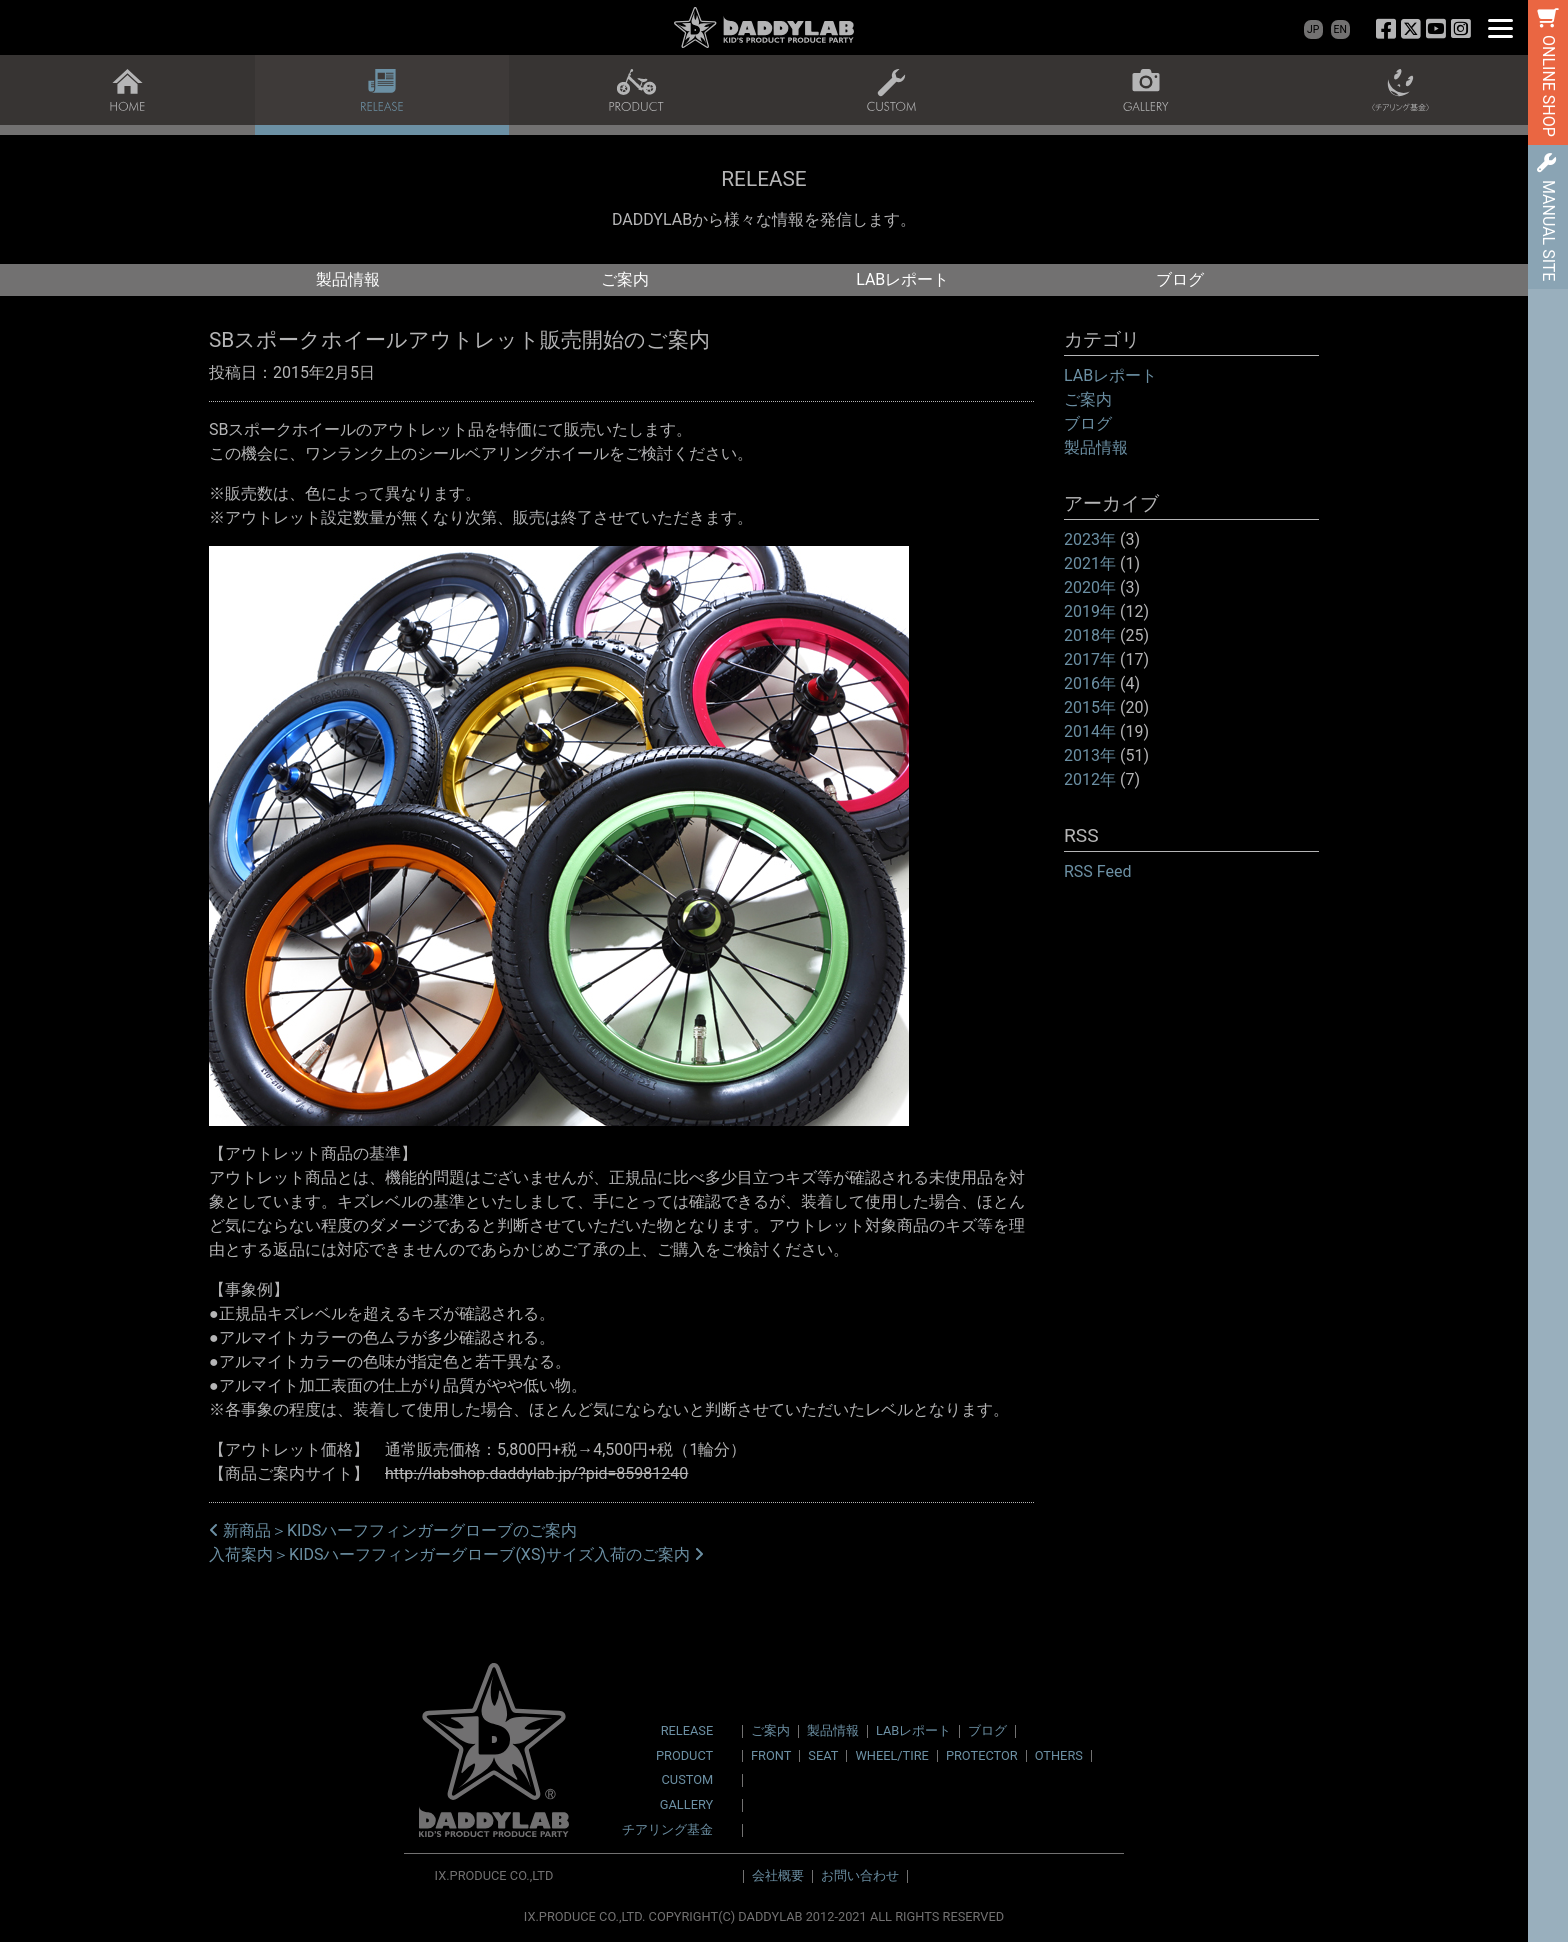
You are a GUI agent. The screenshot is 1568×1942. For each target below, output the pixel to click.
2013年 (1090, 755)
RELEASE (687, 1731)
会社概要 (778, 1875)
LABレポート (902, 279)
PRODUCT (684, 1756)
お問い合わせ (860, 1875)
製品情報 (348, 279)
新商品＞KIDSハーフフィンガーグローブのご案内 (393, 1530)
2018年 (1090, 635)
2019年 (1090, 611)
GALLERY (686, 1805)
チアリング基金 (667, 1830)
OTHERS (1059, 1755)
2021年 (1090, 563)
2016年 (1090, 683)
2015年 (1090, 707)
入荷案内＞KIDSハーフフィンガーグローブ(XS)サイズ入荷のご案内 (456, 1554)
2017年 (1090, 659)
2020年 (1090, 587)
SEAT (823, 1755)
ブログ (1180, 279)
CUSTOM (688, 1780)
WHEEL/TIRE (891, 1755)
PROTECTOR (982, 1755)
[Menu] (1500, 27)
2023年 (1090, 539)
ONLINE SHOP (1548, 86)
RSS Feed (1098, 871)
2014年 (1090, 731)
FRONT (771, 1755)
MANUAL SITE (1548, 230)
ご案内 (625, 279)
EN (1340, 29)
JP (1313, 29)
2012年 (1090, 779)
